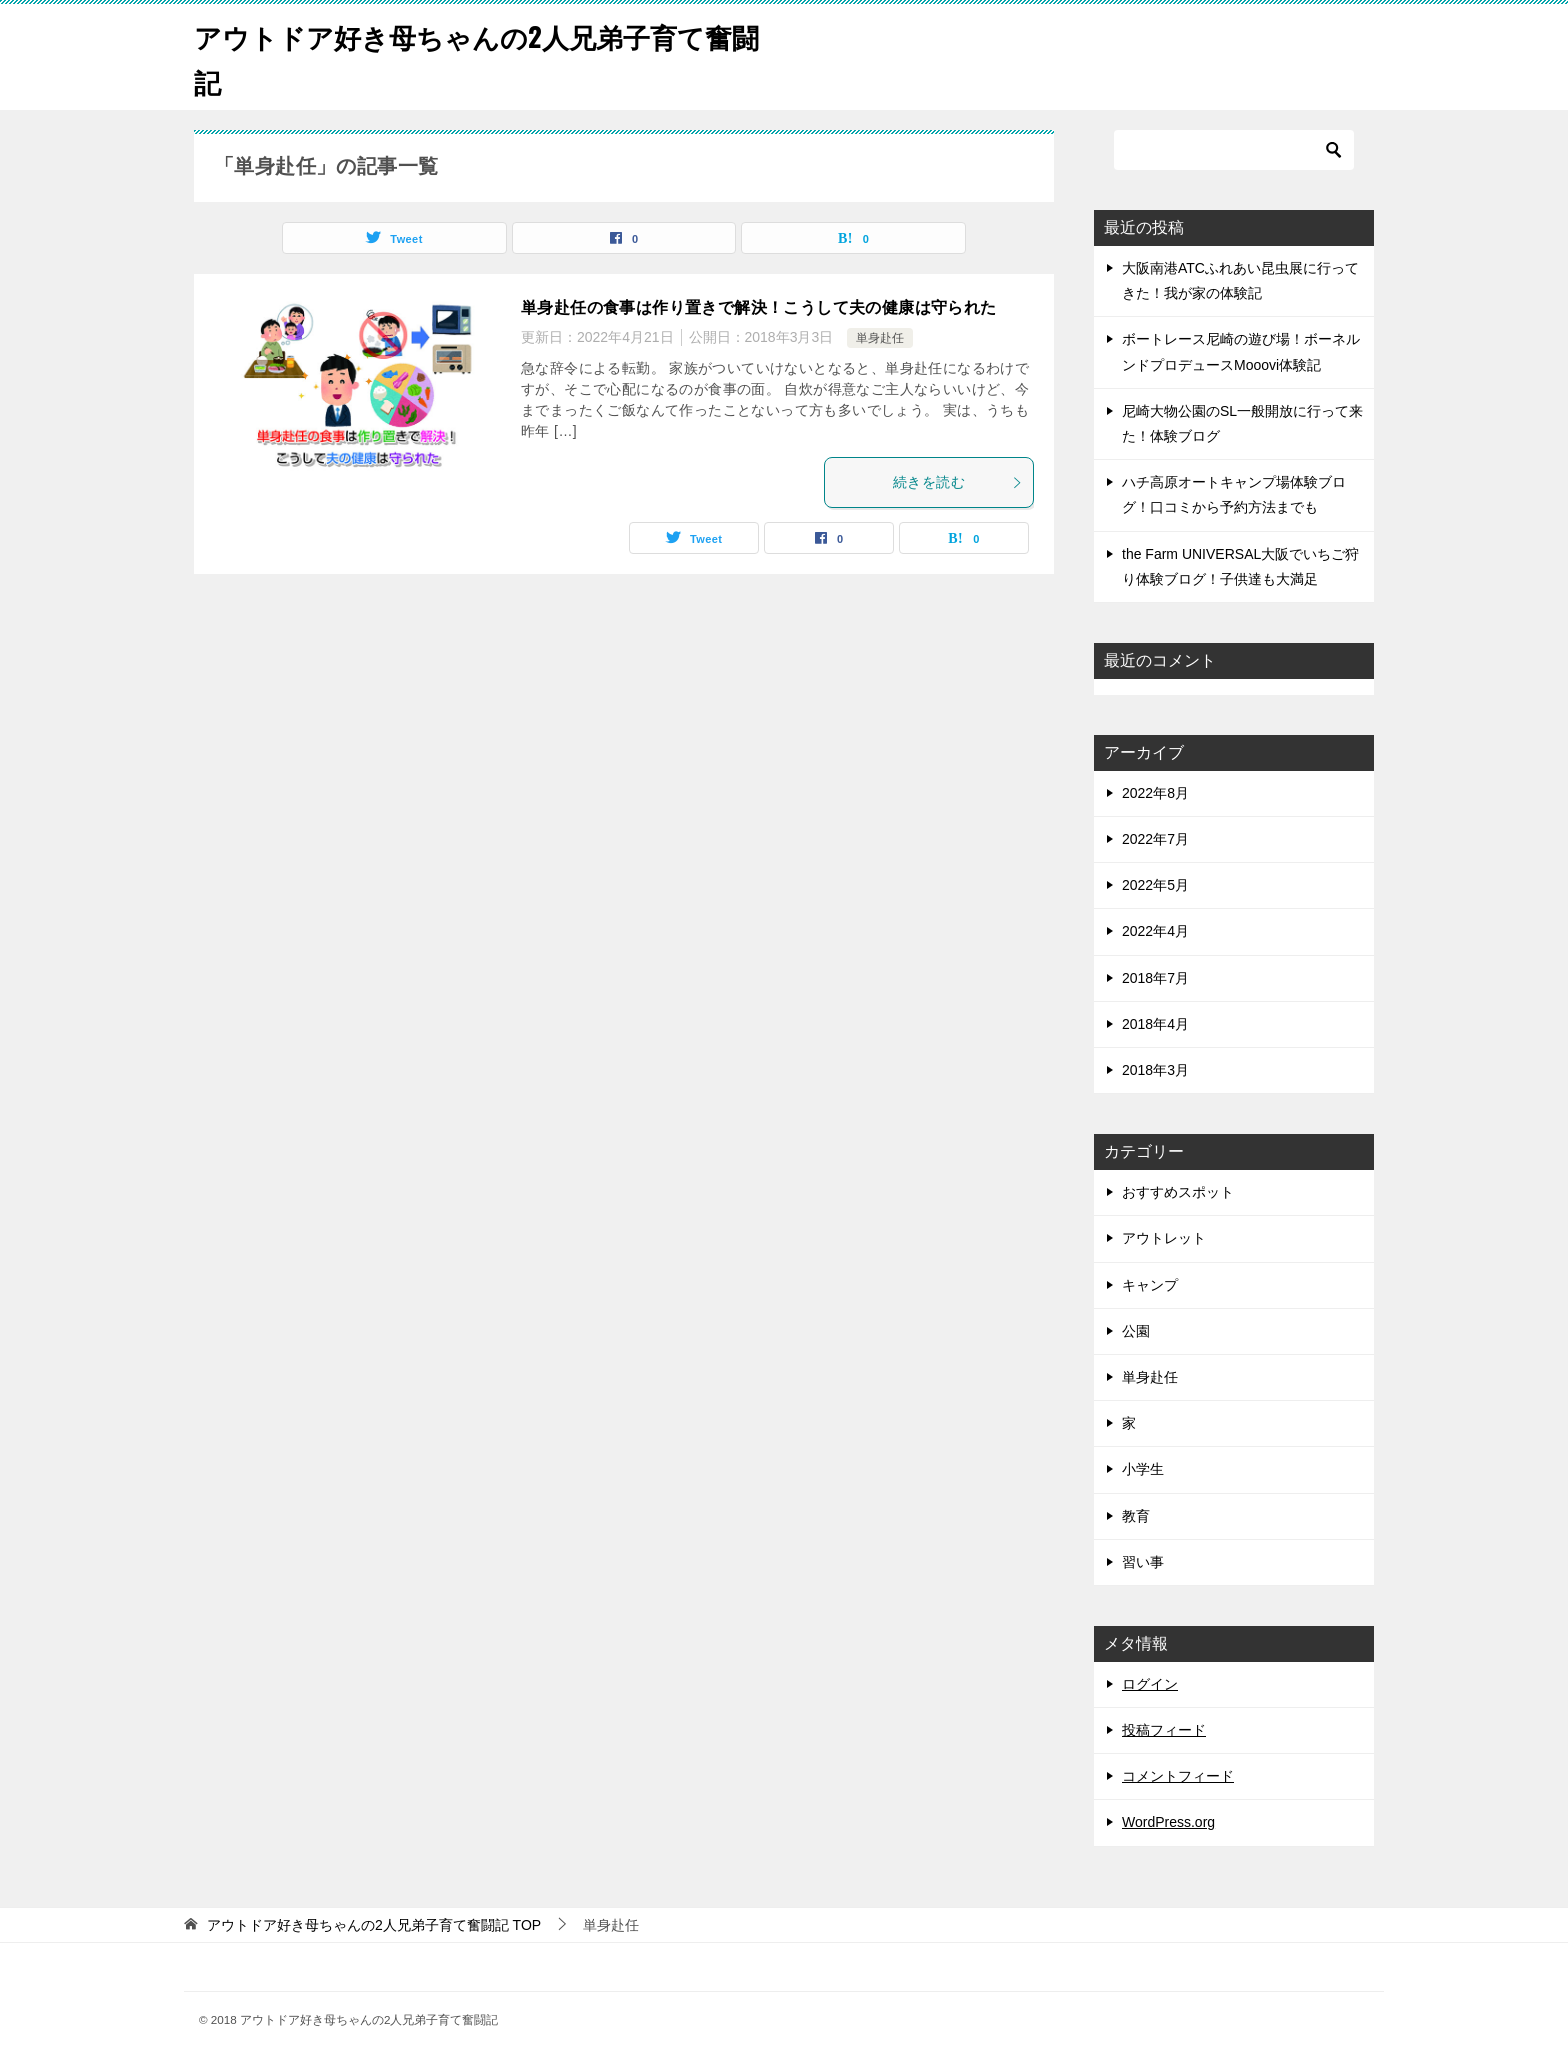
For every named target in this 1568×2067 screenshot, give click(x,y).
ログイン (1150, 1684)
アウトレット (1164, 1238)
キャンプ (1150, 1285)
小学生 (1143, 1469)
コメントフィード (1178, 1776)
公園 (1136, 1331)
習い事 (1143, 1562)
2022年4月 (1155, 931)
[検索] (1234, 150)
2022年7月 (1155, 839)
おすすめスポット (1178, 1192)
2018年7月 (1155, 978)
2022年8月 (1155, 793)
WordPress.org (1168, 1822)
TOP (374, 1925)
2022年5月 (1155, 885)
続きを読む (958, 482)
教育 (1136, 1516)
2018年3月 (1155, 1070)
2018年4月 (1155, 1024)
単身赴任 (880, 338)
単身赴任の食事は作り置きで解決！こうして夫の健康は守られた (759, 307)
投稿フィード (1164, 1730)
